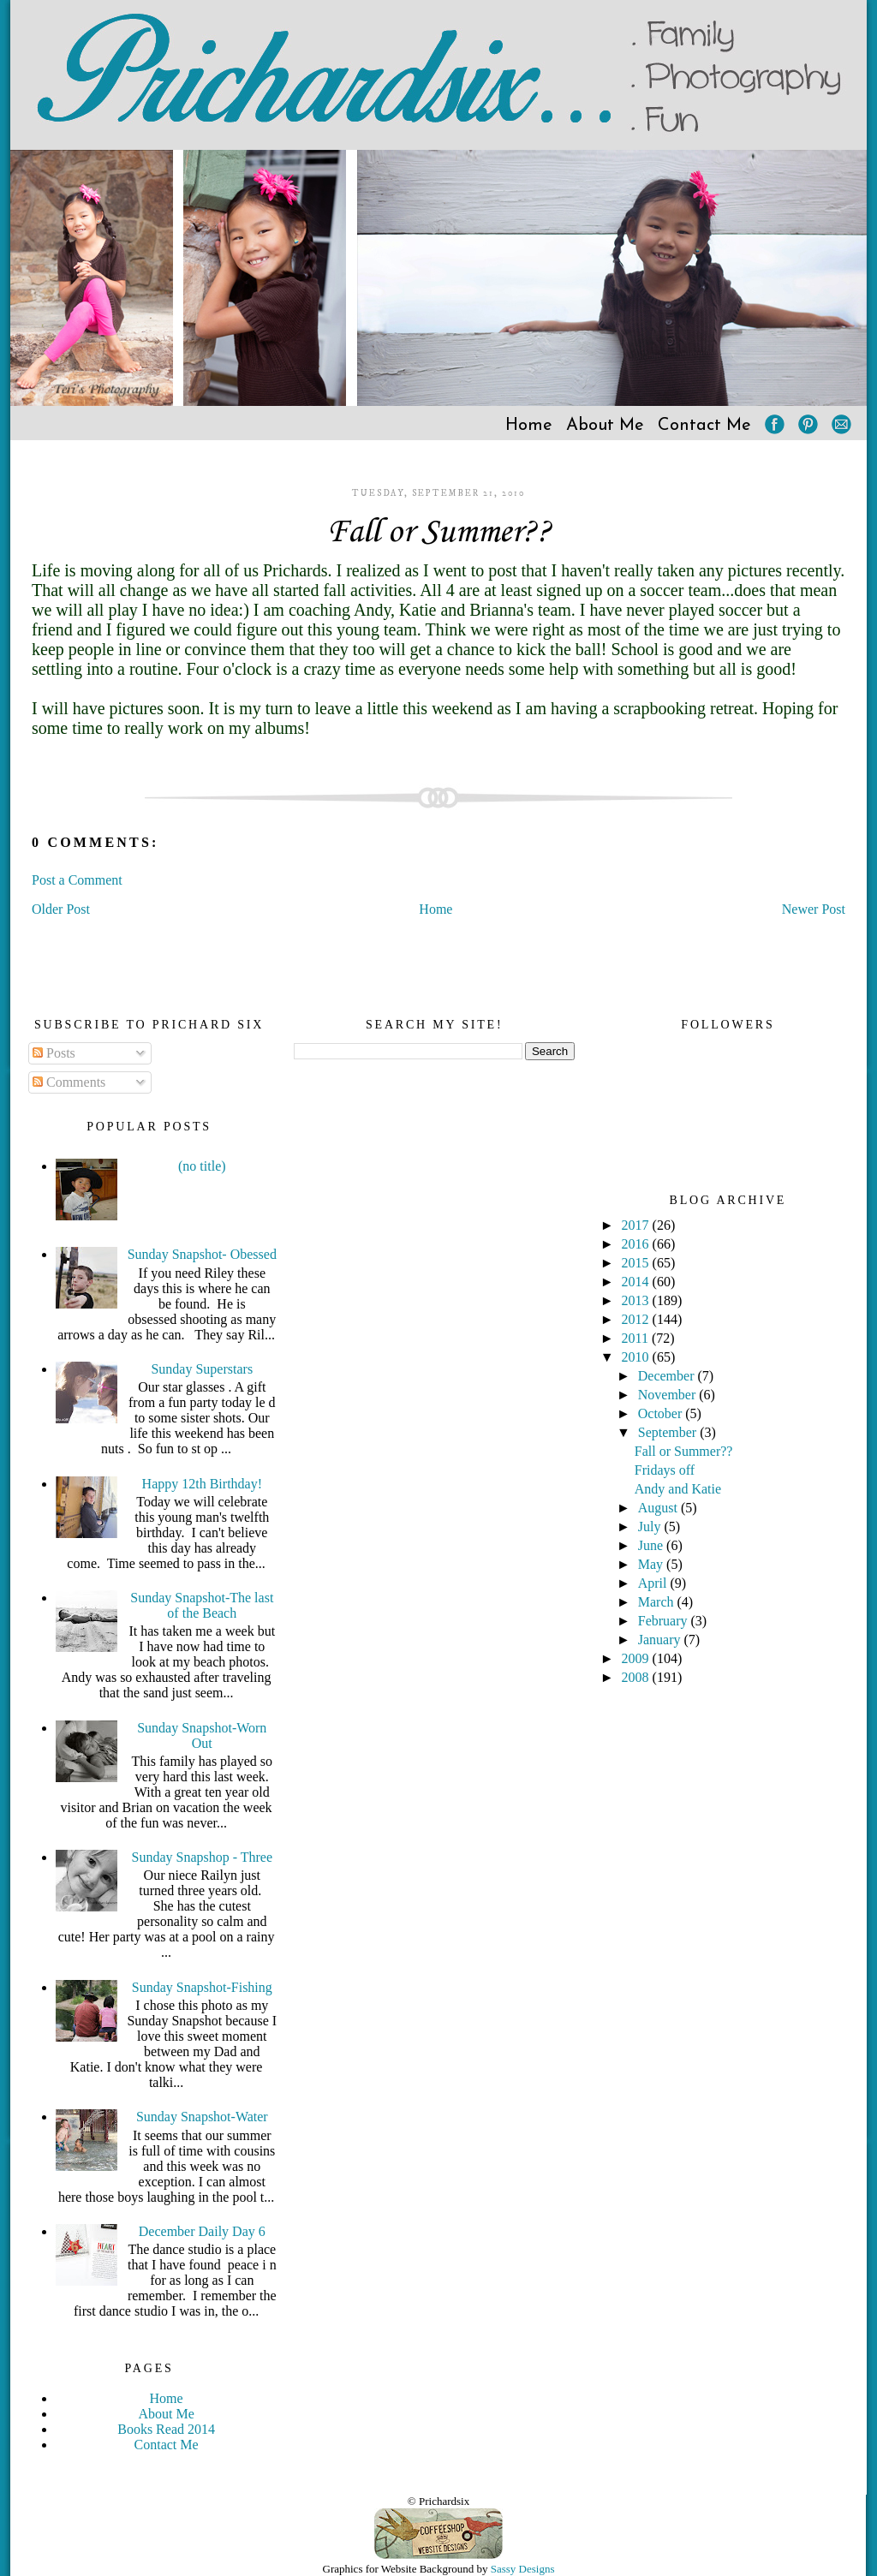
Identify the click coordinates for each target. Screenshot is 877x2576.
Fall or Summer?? (439, 532)
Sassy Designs (523, 2568)
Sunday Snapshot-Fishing (202, 1987)
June (652, 1545)
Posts (54, 1053)
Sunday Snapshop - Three (202, 1857)
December (668, 1375)
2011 (637, 1338)
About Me (605, 425)
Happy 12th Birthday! (202, 1483)
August (659, 1507)
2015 (637, 1262)
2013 (637, 1300)
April (654, 1583)
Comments (69, 1082)
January (661, 1639)
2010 (637, 1357)
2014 (637, 1281)
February (664, 1620)
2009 (637, 1658)
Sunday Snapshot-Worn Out (201, 1735)
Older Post (61, 909)
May (652, 1564)
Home (528, 425)
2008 (637, 1677)
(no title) (202, 1166)
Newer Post (813, 909)
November (669, 1394)
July (651, 1526)
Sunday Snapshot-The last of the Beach (201, 1605)
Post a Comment (77, 880)
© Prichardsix (438, 2501)
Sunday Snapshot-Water (202, 2116)
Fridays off (665, 1470)
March (657, 1602)
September (669, 1432)
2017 (637, 1225)
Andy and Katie (678, 1489)
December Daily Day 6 (202, 2231)
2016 (637, 1244)
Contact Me (704, 425)
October (662, 1413)
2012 (637, 1319)
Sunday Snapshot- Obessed (202, 1254)
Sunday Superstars (202, 1369)
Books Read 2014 (166, 2429)
